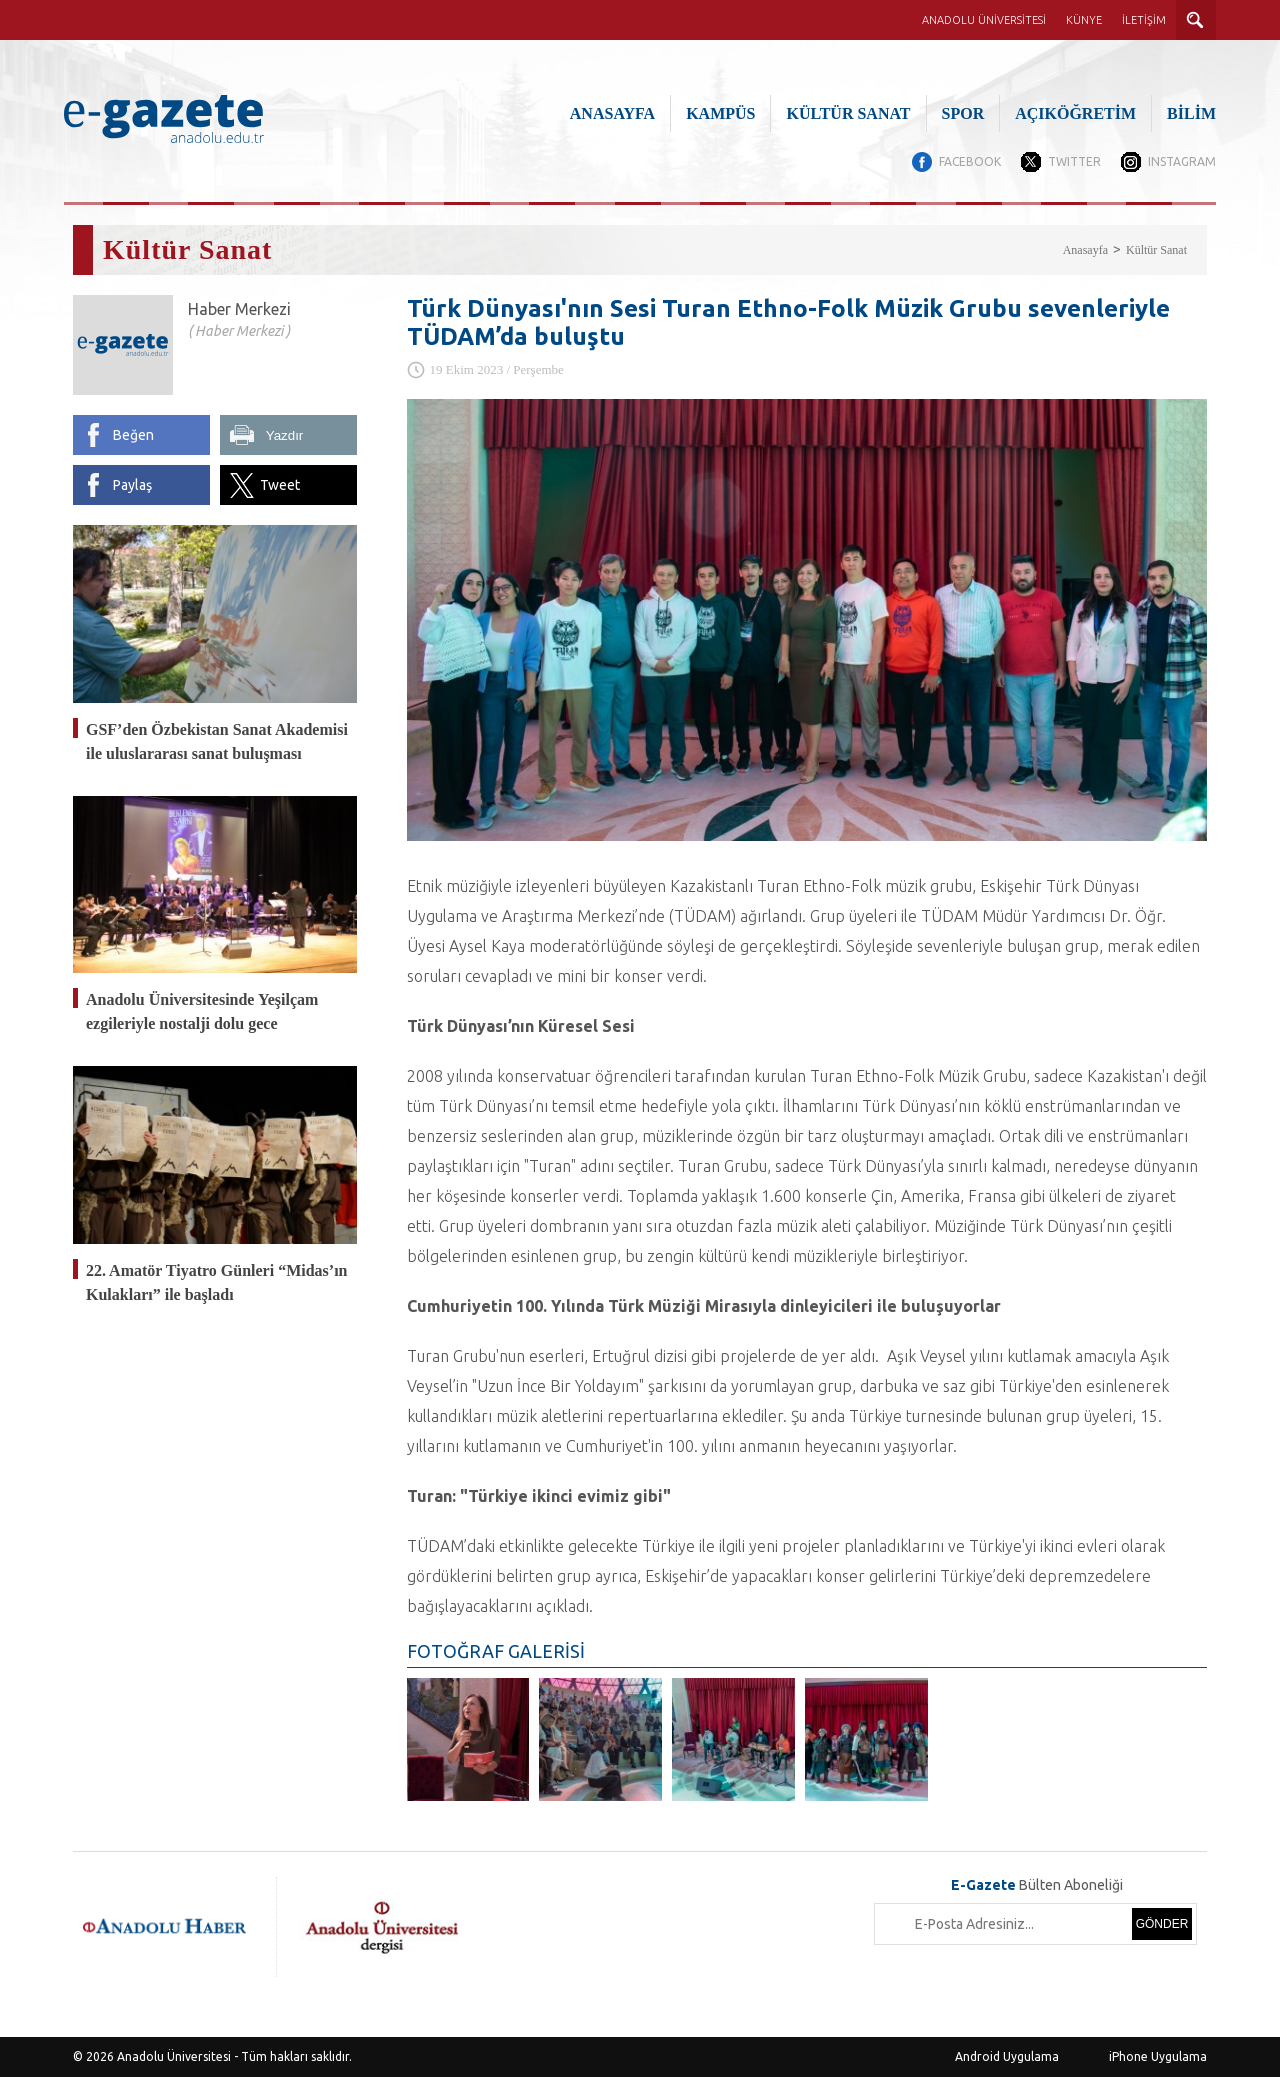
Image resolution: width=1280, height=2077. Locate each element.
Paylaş (132, 485)
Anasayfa (1085, 250)
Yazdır (285, 435)
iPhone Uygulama (1158, 2056)
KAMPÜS (720, 113)
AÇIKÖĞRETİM (1075, 113)
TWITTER (1074, 161)
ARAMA (1196, 20)
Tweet (280, 485)
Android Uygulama (1007, 2056)
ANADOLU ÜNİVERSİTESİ (984, 20)
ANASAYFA (612, 113)
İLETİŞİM (1144, 20)
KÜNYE (1084, 20)
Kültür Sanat (1156, 250)
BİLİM (1191, 113)
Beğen (133, 435)
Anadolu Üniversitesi (174, 2056)
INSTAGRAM (1182, 161)
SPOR (963, 113)
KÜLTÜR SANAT (848, 113)
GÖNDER (1162, 1924)
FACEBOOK (970, 161)
